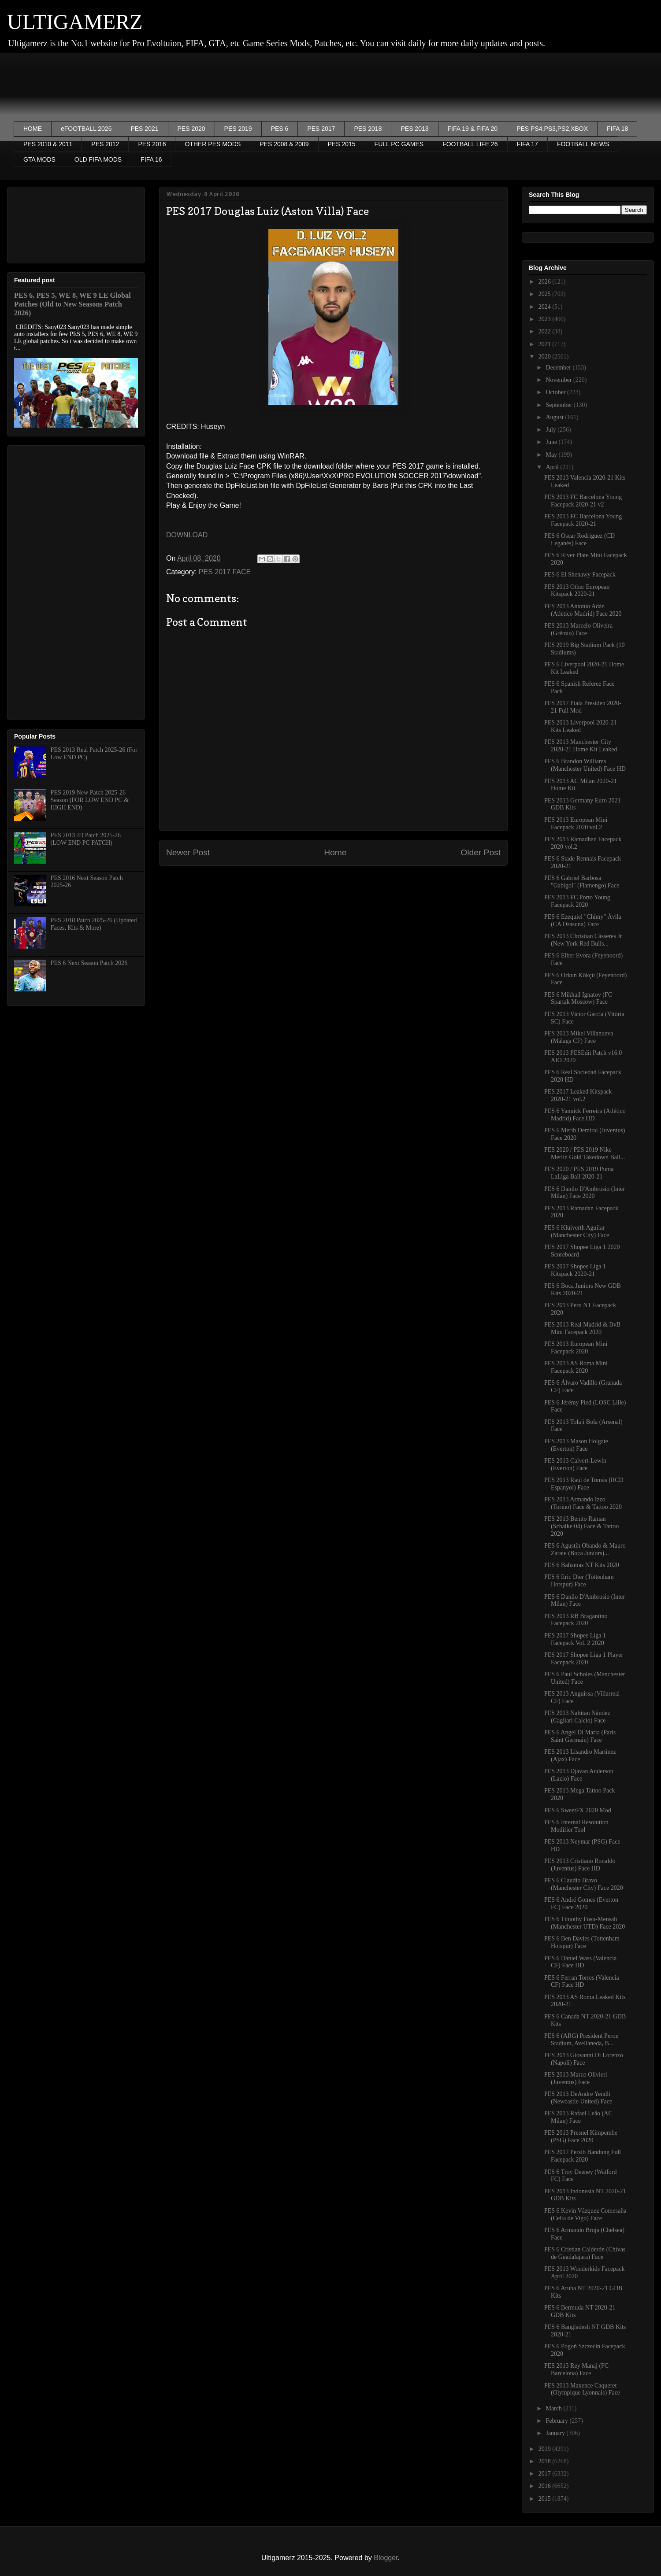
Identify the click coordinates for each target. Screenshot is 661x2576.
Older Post (480, 852)
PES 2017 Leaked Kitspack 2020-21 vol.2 (578, 1095)
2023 (545, 319)
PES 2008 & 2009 (284, 144)
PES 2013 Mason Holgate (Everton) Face (576, 1445)
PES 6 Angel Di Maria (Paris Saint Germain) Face (580, 1736)
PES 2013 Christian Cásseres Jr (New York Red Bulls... (583, 940)
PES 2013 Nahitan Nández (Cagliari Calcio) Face (577, 1717)
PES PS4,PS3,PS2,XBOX (552, 128)
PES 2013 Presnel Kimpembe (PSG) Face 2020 (580, 2136)
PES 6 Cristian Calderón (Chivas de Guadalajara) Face (584, 2253)
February (557, 2420)
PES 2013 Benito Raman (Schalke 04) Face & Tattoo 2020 (581, 1526)
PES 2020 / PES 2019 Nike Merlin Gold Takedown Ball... (584, 1153)
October (556, 392)
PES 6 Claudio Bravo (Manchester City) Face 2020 (583, 1884)
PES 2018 (368, 128)
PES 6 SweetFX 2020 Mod (577, 1810)
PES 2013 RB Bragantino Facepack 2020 (576, 1620)
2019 (545, 2449)
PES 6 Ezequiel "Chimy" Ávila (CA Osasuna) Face (582, 920)
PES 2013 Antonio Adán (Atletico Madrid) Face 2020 (583, 610)
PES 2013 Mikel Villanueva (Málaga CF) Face (578, 1037)
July (551, 429)
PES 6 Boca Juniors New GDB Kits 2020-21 (582, 1289)
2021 (545, 344)
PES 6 (280, 128)
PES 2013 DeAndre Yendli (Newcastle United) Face (578, 2098)
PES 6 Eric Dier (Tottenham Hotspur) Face (579, 1581)
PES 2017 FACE (225, 572)
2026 (545, 281)
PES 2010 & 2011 (47, 144)
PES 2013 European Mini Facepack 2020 (576, 1348)
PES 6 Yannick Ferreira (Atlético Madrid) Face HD (585, 1115)
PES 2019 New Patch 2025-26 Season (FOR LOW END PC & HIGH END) (90, 800)
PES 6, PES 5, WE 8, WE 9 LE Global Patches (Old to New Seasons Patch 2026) (72, 304)
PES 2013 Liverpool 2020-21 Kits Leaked (580, 726)
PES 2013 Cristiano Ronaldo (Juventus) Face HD (579, 1865)
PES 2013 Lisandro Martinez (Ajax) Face (580, 1755)
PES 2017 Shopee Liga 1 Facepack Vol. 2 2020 (575, 1639)
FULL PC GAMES (399, 144)
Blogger (385, 2557)
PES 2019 (238, 128)
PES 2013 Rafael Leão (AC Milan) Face (578, 2117)
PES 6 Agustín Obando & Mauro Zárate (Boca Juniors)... (585, 1549)
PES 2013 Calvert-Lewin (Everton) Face (575, 1464)
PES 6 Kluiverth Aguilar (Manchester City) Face (576, 1231)
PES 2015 (342, 144)
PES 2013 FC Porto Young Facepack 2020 (577, 901)
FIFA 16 (151, 159)
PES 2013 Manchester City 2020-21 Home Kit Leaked (580, 746)
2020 (545, 356)
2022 (545, 331)
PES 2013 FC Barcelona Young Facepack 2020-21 (583, 520)
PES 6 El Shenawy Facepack (580, 574)
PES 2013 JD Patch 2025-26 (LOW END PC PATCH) (86, 839)
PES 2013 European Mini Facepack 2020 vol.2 (576, 824)
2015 (545, 2498)
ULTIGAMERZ (75, 21)
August (555, 417)
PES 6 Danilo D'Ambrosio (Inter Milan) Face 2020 (584, 1193)
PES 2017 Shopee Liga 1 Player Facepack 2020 (583, 1659)
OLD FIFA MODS (98, 159)
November (559, 380)
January (556, 2433)
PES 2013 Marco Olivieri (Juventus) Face (575, 2078)
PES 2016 (152, 144)
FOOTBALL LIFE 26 (470, 144)
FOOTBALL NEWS (583, 144)
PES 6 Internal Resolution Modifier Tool (576, 1826)
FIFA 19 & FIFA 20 (473, 128)
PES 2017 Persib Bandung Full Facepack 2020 (582, 2156)
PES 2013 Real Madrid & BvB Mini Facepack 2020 (582, 1328)
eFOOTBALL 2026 (86, 128)
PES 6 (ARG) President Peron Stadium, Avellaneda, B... (581, 2040)
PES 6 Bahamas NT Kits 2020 (581, 1565)
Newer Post (188, 852)
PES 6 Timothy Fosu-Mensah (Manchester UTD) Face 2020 (584, 1923)
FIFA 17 (527, 144)
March (554, 2408)
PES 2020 (191, 128)
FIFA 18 (617, 128)
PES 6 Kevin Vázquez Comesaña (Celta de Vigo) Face (585, 2214)
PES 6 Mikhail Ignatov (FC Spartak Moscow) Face (578, 998)
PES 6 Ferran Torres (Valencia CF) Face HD (581, 1981)
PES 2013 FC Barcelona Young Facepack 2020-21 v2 (583, 501)
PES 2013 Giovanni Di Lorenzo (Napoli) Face (583, 2059)
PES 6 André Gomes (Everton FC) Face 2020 (581, 1903)
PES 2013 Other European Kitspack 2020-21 (576, 591)
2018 (545, 2461)
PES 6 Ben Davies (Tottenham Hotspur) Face (582, 1942)
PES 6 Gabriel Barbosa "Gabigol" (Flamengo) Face (581, 882)
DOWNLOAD (187, 535)
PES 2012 (105, 144)
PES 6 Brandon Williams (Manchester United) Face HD (585, 765)
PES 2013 (414, 128)
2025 (545, 294)
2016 (545, 2486)
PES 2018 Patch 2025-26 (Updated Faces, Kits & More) (94, 924)
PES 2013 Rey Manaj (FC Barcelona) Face (576, 2369)
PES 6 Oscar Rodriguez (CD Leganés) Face (579, 539)
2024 (545, 306)
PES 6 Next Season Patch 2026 (89, 963)
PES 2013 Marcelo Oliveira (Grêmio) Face (578, 629)
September (559, 405)
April (553, 467)
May (552, 454)
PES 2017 (321, 128)
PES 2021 (144, 128)
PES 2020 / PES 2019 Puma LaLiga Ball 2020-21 (579, 1173)
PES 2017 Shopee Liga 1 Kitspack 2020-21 (575, 1270)
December (559, 367)
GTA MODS (39, 159)
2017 (545, 2473)
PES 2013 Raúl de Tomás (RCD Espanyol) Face (584, 1484)
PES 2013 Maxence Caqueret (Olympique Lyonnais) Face (582, 2389)
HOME (32, 128)
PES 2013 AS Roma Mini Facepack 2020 (576, 1367)
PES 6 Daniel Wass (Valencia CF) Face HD (580, 1962)
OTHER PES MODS (213, 144)
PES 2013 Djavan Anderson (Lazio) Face (578, 1775)
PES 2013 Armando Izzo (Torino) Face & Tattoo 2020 (583, 1503)
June (552, 442)
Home (335, 852)
